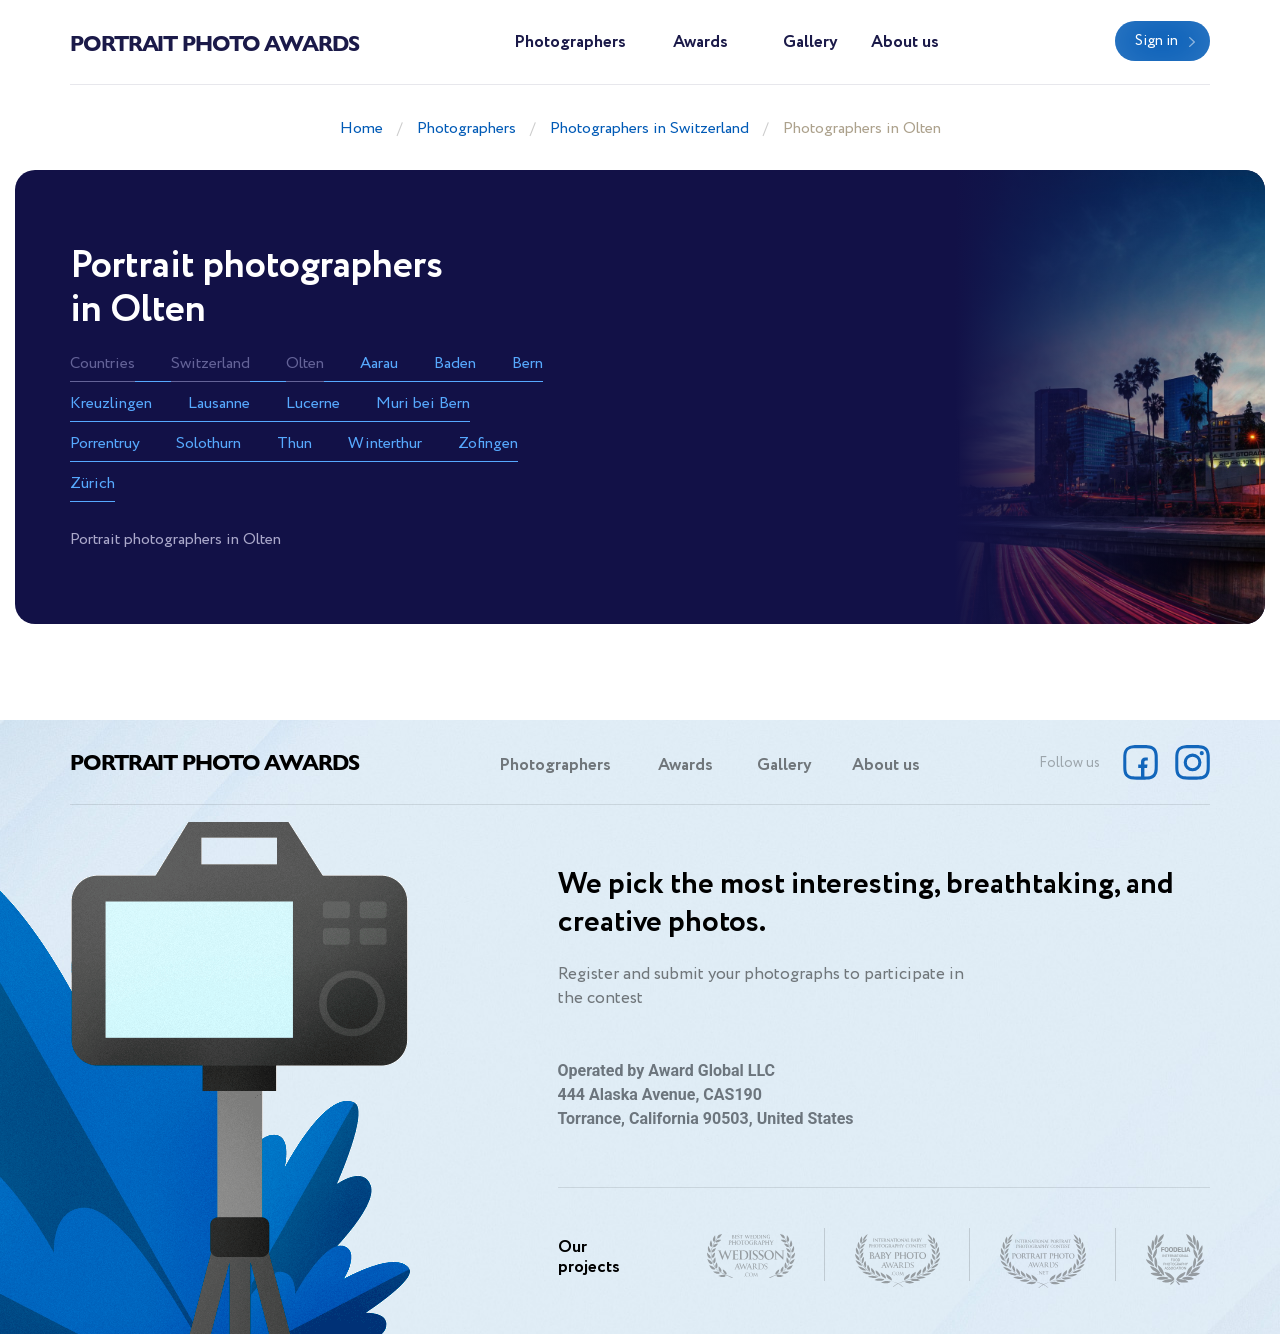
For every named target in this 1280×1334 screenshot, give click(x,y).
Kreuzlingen (111, 403)
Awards (700, 42)
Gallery (810, 42)
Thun (294, 443)
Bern (527, 363)
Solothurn (208, 443)
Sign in (1156, 41)
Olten (305, 363)
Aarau (379, 363)
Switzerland (210, 363)
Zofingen (488, 443)
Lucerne (313, 403)
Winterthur (385, 443)
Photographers (570, 42)
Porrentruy (105, 443)
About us (905, 42)
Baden (455, 363)
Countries (102, 363)
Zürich (92, 483)
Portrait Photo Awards (214, 42)
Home (361, 128)
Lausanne (219, 403)
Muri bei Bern (423, 403)
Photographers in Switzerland (649, 128)
